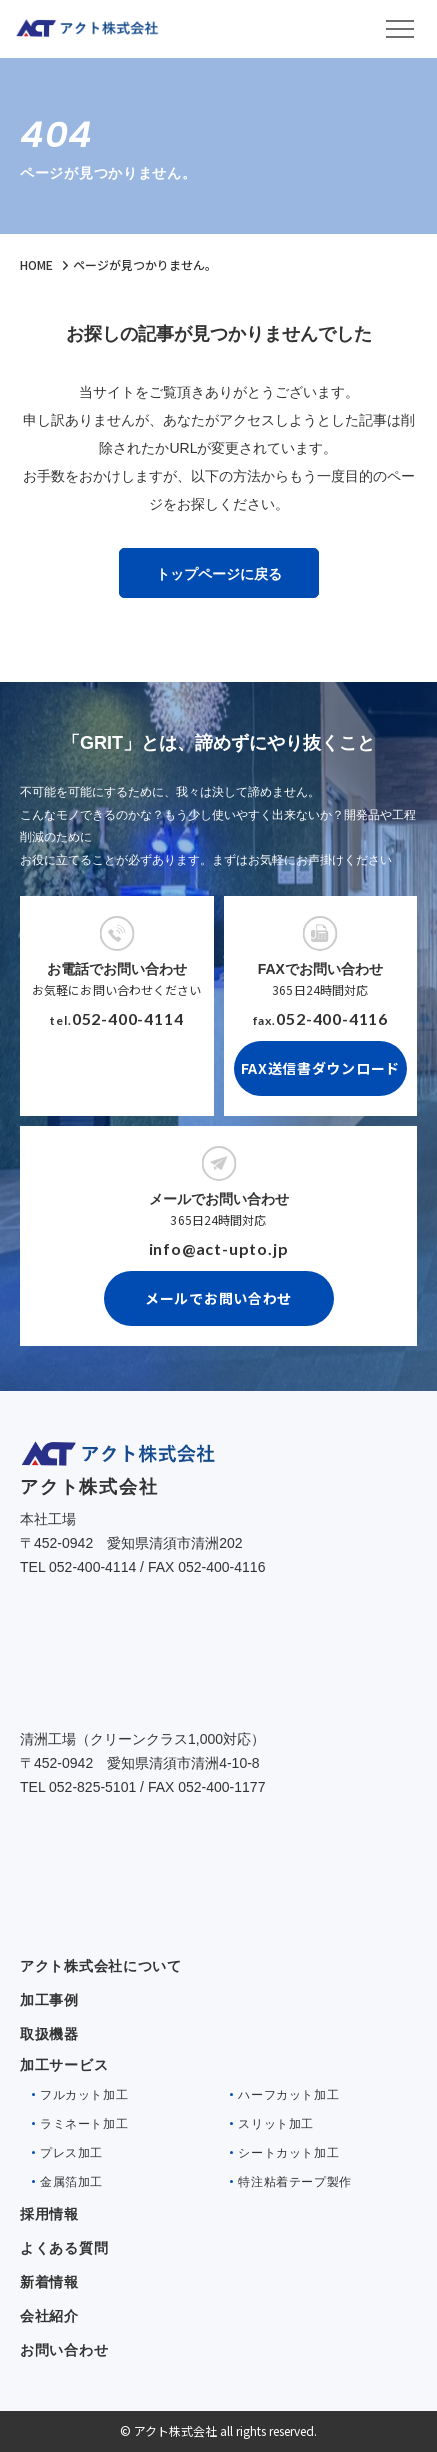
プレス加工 (71, 2153)
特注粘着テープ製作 (294, 2182)
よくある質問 (64, 2248)
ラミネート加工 (84, 2124)
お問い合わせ (64, 2350)
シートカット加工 (288, 2153)
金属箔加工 (71, 2182)
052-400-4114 (128, 1018)
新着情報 (49, 2282)
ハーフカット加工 (288, 2095)
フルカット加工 (84, 2095)
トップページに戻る (219, 574)
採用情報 (49, 2214)
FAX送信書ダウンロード (320, 1068)
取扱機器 (49, 2034)
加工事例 (49, 2000)
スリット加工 (276, 2124)
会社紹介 (49, 2316)
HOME (36, 264)
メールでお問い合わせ (218, 1298)
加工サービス (64, 2065)
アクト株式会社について (101, 1966)
